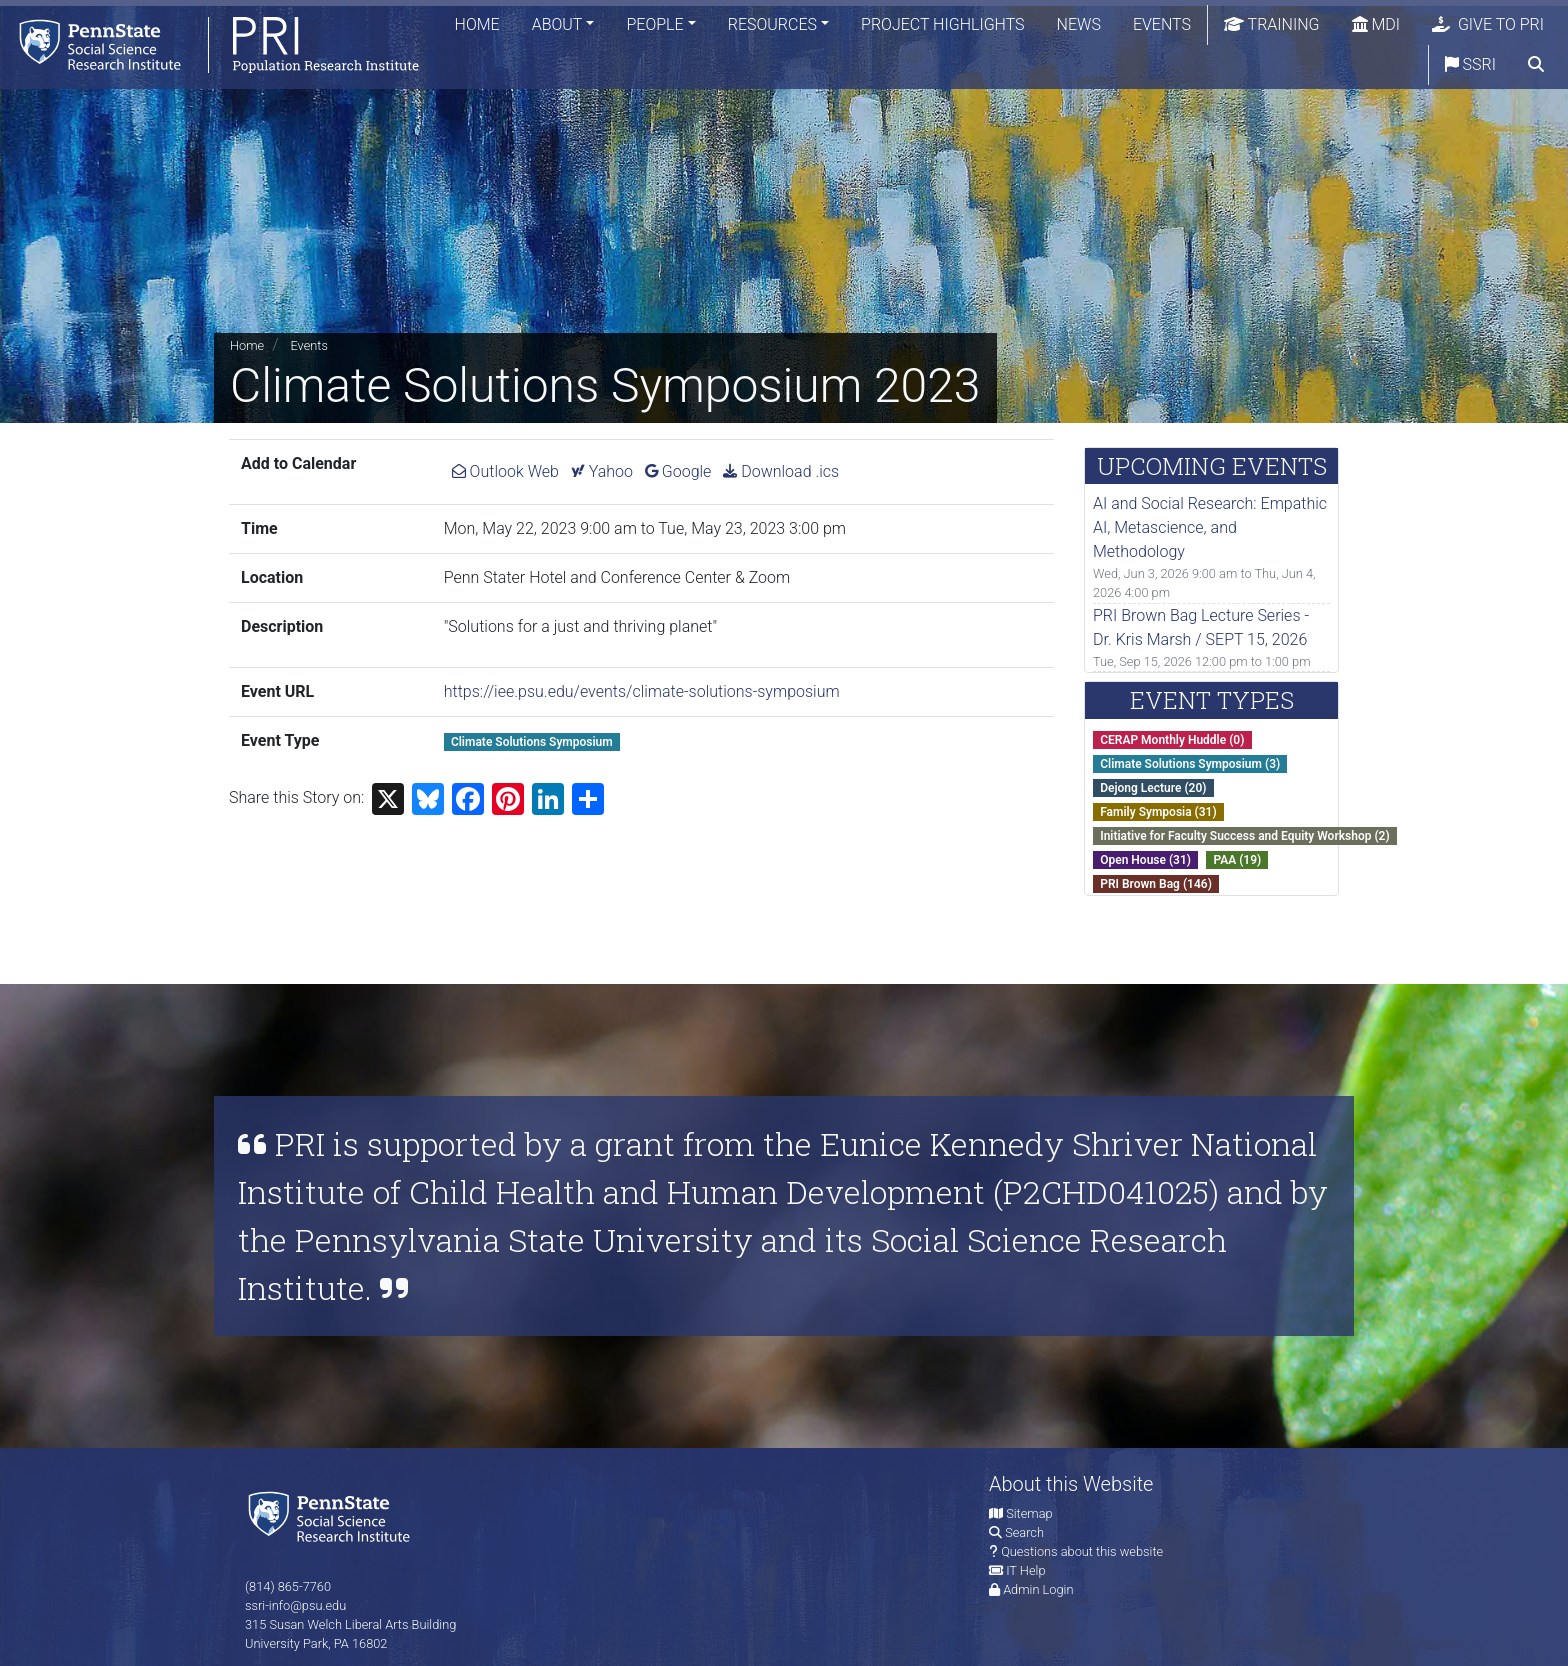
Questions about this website (1082, 1551)
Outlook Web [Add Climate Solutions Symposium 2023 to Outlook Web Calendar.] (505, 471)
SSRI (1470, 64)
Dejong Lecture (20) (1153, 788)
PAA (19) (1237, 860)
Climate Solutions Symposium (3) (1190, 764)
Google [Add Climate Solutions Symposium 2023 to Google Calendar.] (678, 471)
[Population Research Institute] (209, 44)
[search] (1536, 65)
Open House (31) (1145, 860)
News (1079, 24)
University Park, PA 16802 (316, 1643)
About (557, 24)
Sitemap (1029, 1513)
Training (1272, 24)
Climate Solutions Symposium (532, 742)
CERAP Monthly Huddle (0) (1172, 740)
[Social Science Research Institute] (333, 1515)
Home (477, 24)
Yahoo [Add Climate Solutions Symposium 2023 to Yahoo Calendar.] (602, 471)
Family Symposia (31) (1158, 812)
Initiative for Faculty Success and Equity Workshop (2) (1244, 836)
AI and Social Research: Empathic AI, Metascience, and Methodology (1210, 527)
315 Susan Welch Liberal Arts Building (350, 1624)
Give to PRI (1488, 24)
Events (1162, 24)
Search (1024, 1532)
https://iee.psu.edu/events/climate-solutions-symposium (642, 691)
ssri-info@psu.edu (295, 1605)
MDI (1376, 24)
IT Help (1025, 1570)
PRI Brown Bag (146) (1156, 884)
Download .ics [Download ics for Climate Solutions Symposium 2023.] (781, 471)
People (654, 24)
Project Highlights (943, 24)
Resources (772, 24)
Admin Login (1038, 1589)
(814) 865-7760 (288, 1586)
